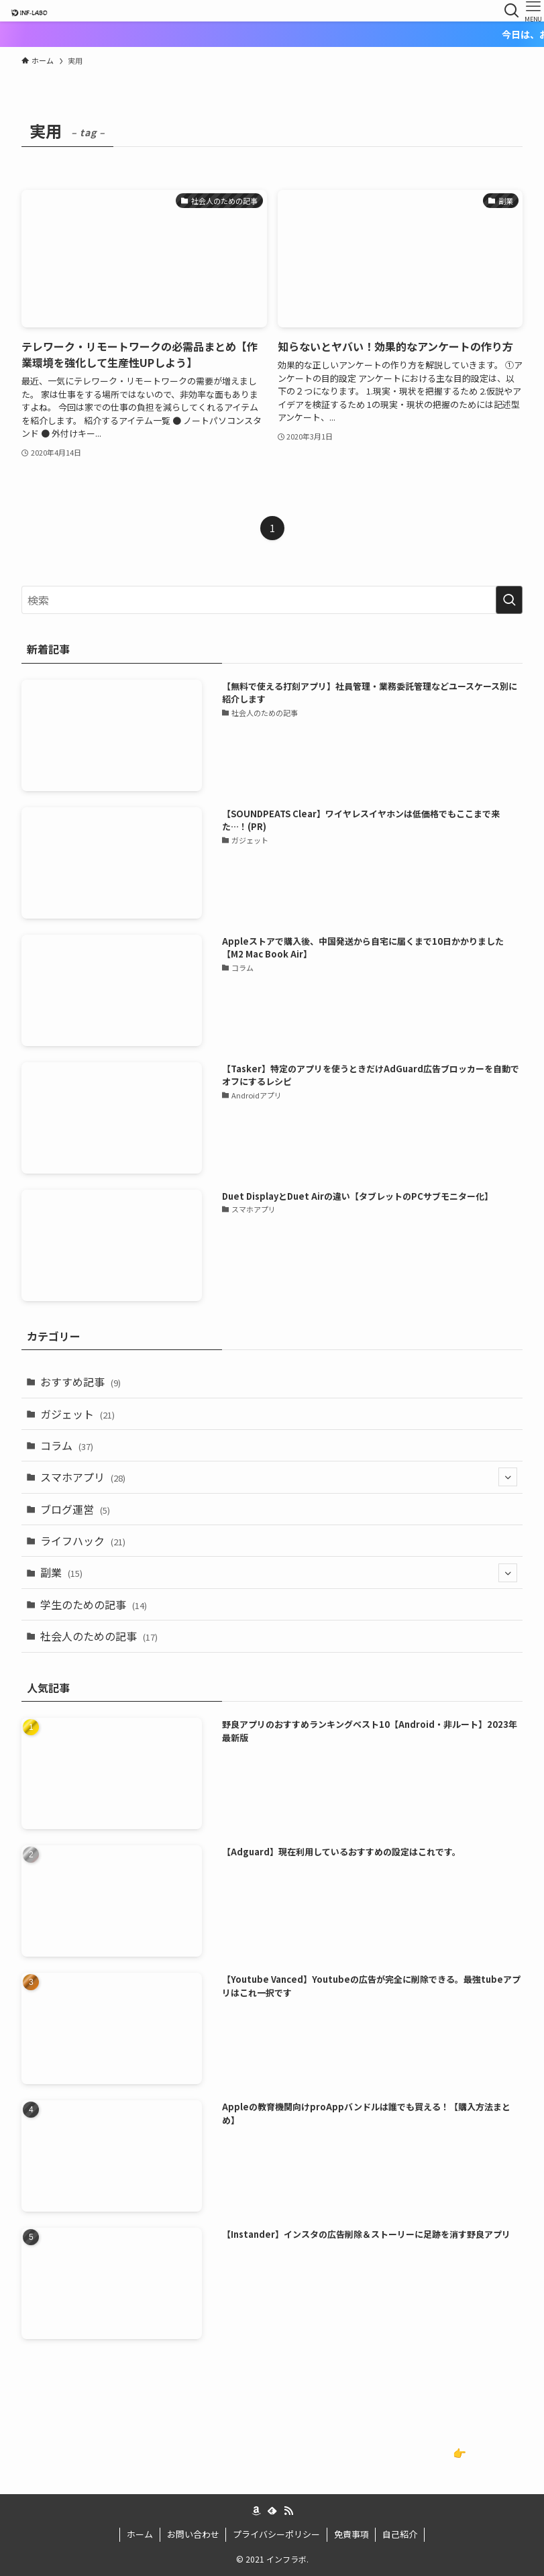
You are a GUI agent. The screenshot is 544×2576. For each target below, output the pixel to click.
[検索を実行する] (509, 600)
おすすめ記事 (80, 1382)
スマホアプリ (278, 1476)
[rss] (288, 2511)
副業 (278, 1572)
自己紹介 (399, 2534)
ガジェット (77, 1414)
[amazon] (256, 2511)
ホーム (140, 2534)
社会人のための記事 (99, 1636)
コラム (66, 1445)
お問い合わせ (193, 2534)
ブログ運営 (75, 1509)
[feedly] (272, 2511)
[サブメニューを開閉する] (507, 1476)
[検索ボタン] (512, 10)
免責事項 (351, 2534)
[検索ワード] (271, 600)
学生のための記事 (93, 1604)
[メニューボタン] (533, 10)
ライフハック (82, 1541)
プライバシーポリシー (276, 2534)
